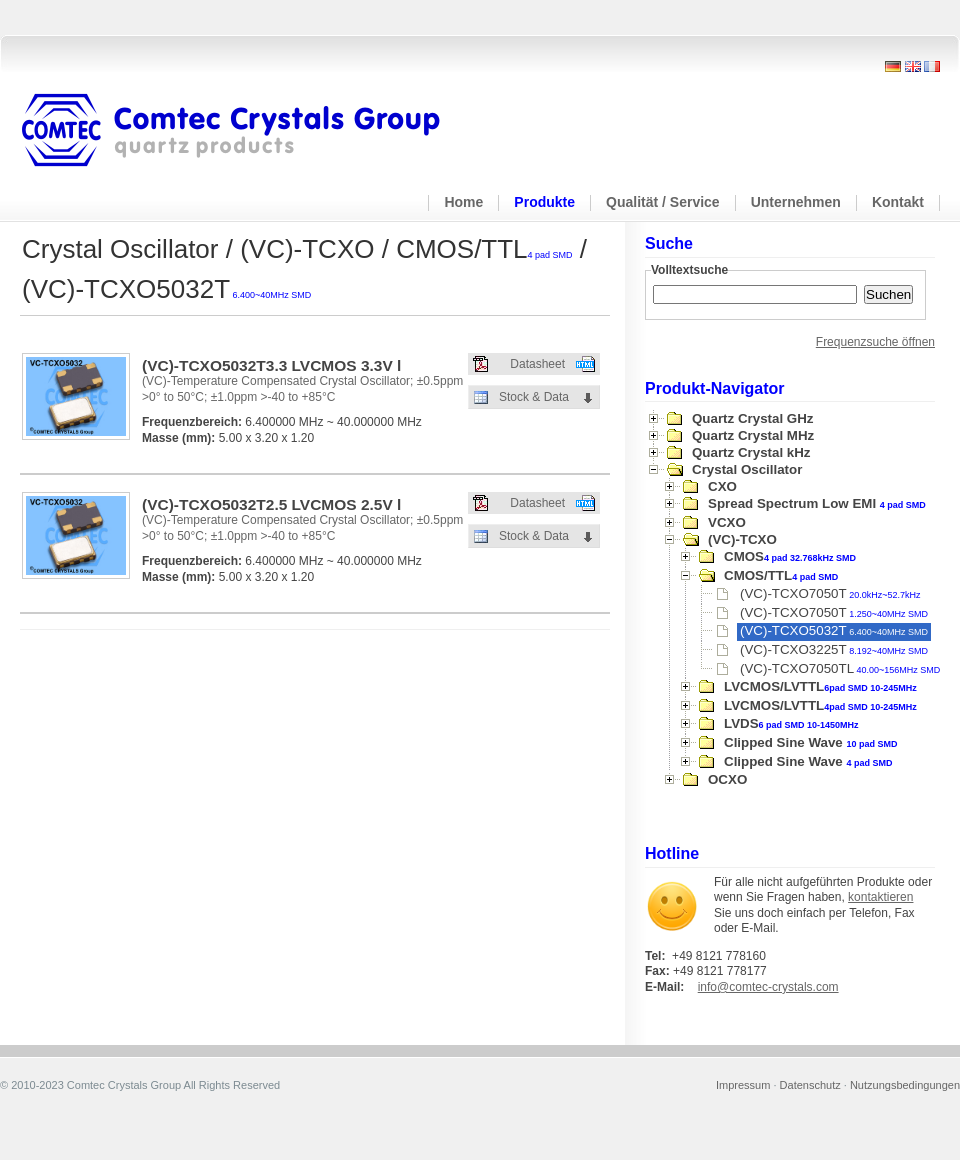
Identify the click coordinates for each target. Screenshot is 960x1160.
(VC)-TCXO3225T (834, 649)
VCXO (727, 522)
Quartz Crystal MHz (753, 435)
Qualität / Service (663, 202)
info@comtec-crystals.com (768, 987)
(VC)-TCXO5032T (834, 630)
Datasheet (537, 364)
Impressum (743, 1085)
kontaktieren (880, 897)
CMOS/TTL (781, 575)
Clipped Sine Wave (810, 742)
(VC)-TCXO (742, 539)
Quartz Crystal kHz (751, 452)
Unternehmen (796, 202)
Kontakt (898, 202)
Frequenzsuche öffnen (875, 342)
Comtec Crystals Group (247, 131)
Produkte (544, 202)
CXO (722, 486)
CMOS (790, 556)
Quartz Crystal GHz (752, 418)
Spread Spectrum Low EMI (817, 503)
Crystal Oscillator (747, 469)
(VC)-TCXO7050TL (840, 668)
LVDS (791, 723)
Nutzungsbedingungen (905, 1085)
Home (463, 202)
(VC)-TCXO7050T (830, 593)
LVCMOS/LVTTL (820, 686)
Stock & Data (534, 397)
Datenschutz (810, 1085)
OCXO (727, 779)
